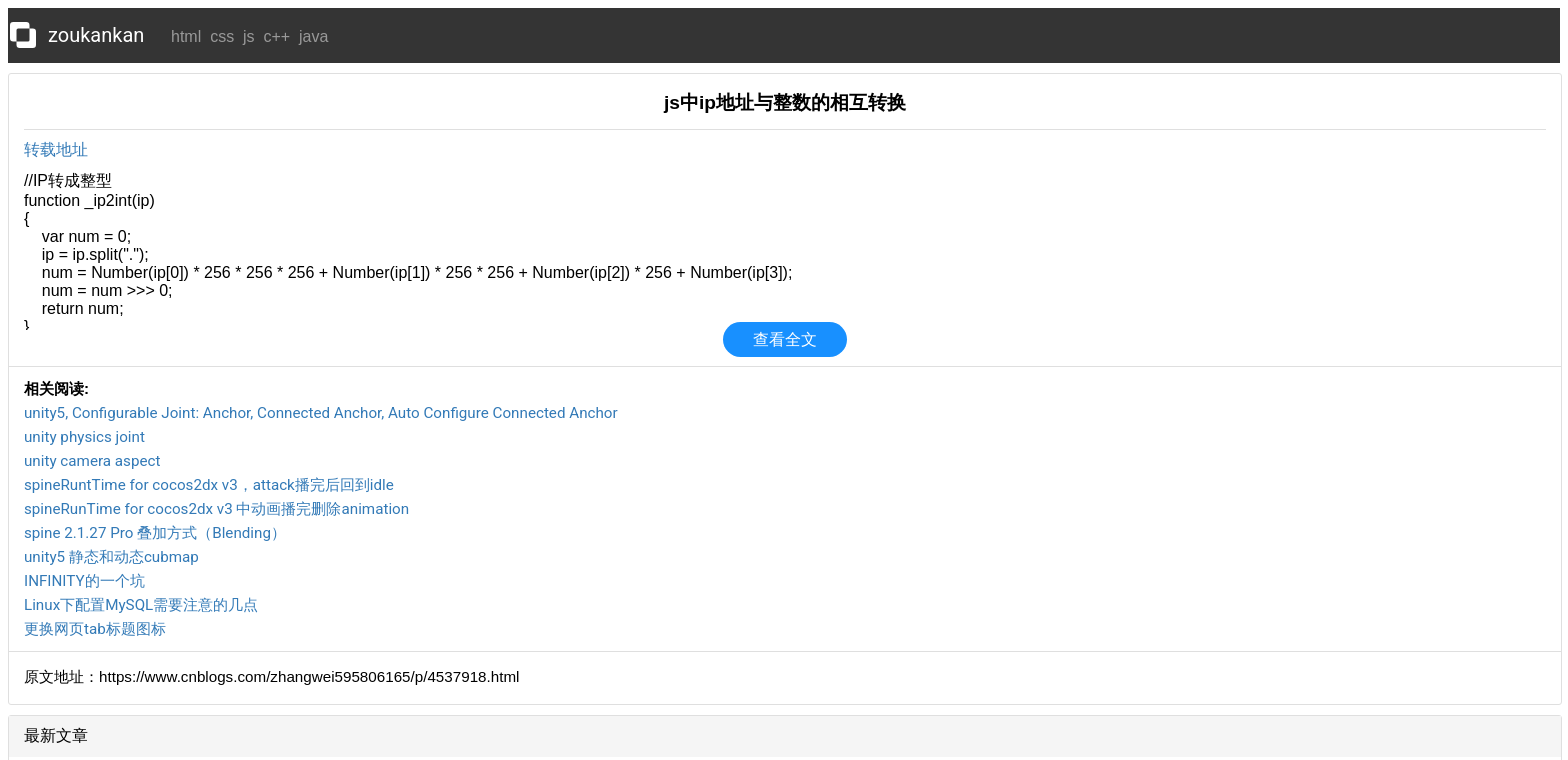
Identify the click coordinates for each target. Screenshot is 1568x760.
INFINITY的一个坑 (84, 581)
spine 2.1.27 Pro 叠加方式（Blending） (155, 533)
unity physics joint (84, 437)
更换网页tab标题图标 (95, 629)
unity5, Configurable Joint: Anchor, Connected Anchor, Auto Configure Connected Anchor (321, 413)
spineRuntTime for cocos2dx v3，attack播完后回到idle (209, 485)
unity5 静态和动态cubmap (111, 557)
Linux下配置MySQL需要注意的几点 (141, 605)
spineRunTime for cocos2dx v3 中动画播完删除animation (216, 509)
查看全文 (785, 339)
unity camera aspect (92, 461)
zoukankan (96, 35)
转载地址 (56, 149)
